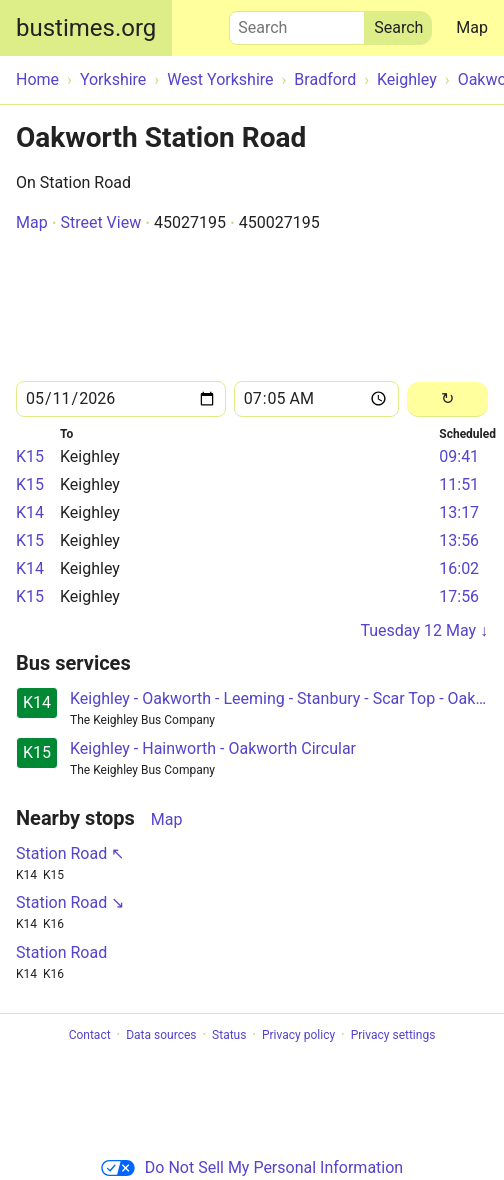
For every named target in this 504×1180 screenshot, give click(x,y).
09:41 (459, 456)
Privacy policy (298, 1035)
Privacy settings (393, 1035)
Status (229, 1035)
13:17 (459, 512)
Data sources (161, 1035)
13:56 (459, 540)
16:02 (459, 568)
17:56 (459, 596)
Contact (90, 1035)
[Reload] (447, 399)
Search (297, 23)
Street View (100, 222)
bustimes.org (86, 28)
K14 (30, 512)
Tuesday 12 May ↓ (424, 630)
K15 (30, 456)
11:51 (459, 484)
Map (472, 27)
